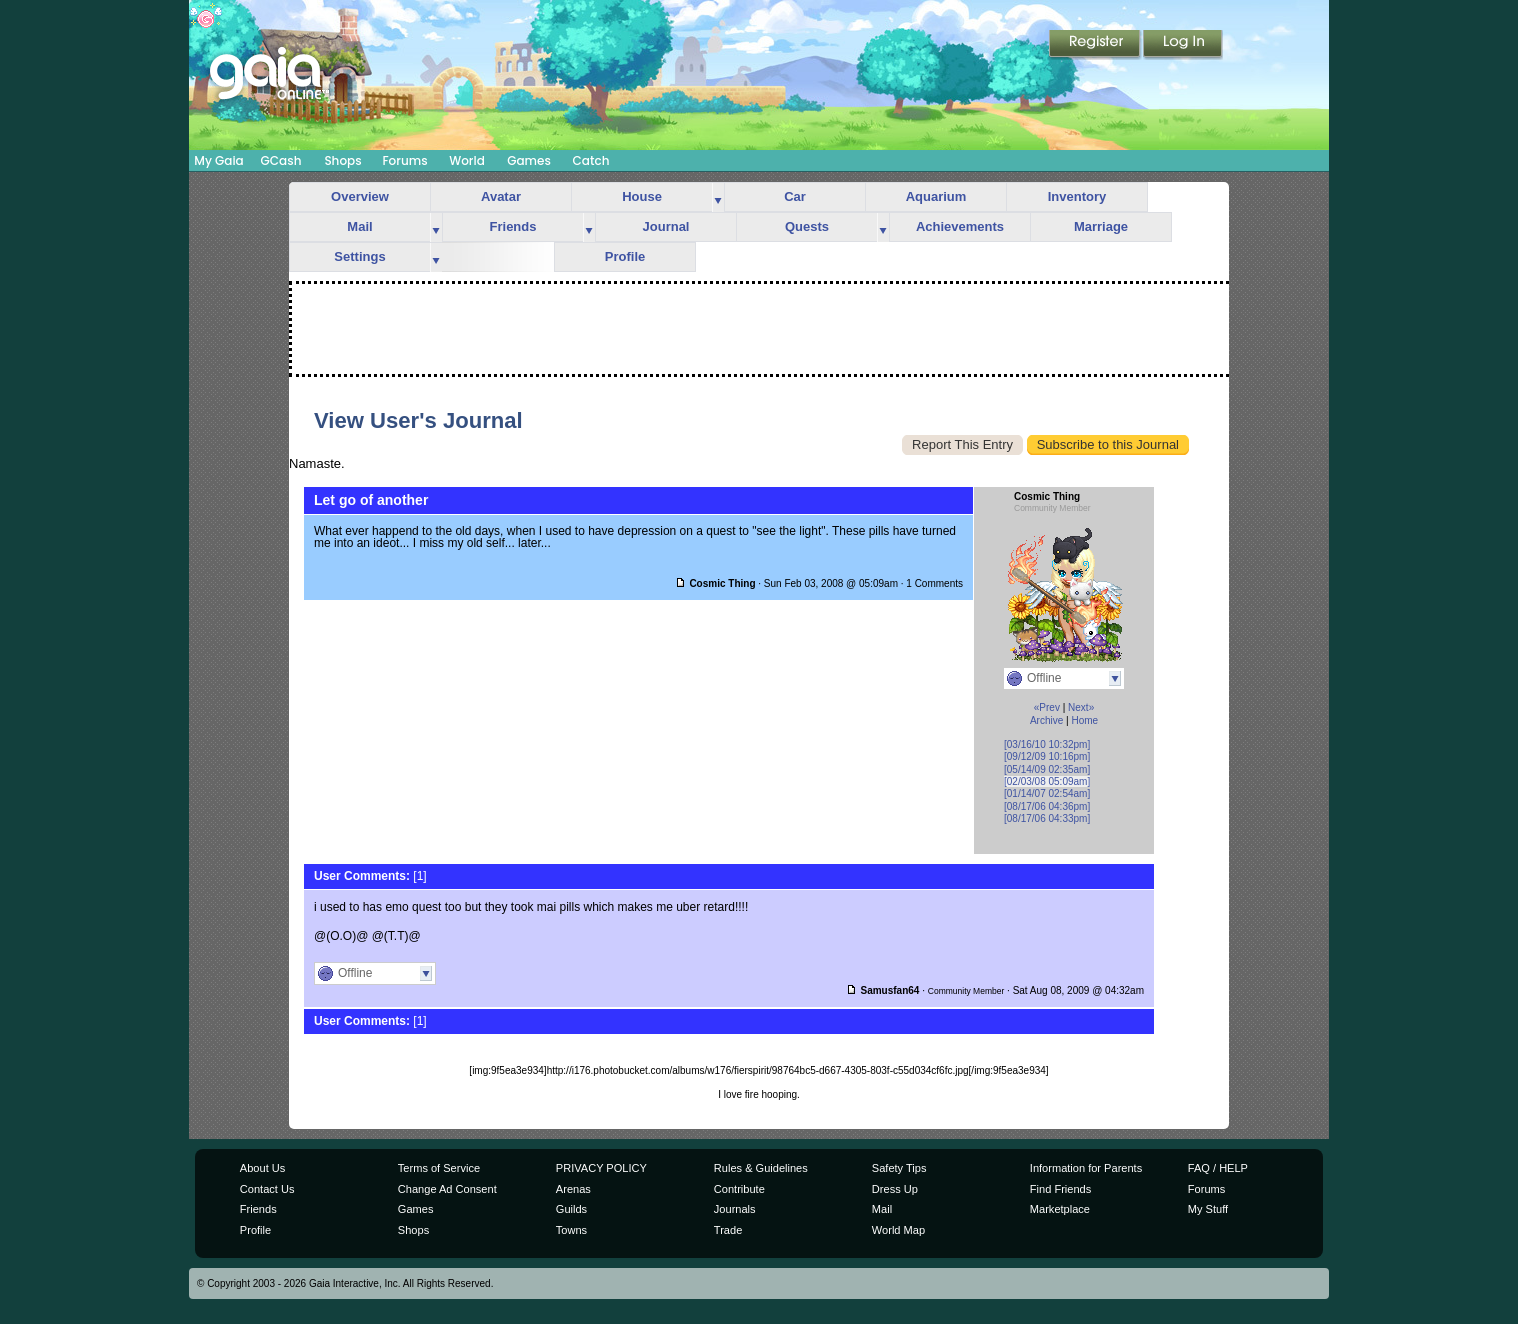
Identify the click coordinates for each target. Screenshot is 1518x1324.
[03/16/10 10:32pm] (1047, 744)
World (467, 160)
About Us (262, 1168)
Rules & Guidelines (761, 1168)
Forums (404, 160)
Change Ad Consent (447, 1189)
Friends (513, 226)
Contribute (739, 1189)
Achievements (960, 226)
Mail (359, 226)
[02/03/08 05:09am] (1047, 781)
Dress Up (895, 1189)
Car (795, 196)
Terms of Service (439, 1168)
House (642, 196)
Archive (1046, 720)
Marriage (1101, 226)
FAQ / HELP (1218, 1168)
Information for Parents (1086, 1168)
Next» (1081, 707)
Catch (591, 160)
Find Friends (1060, 1189)
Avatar (501, 196)
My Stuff (1208, 1209)
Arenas (573, 1189)
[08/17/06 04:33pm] (1047, 818)
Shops (342, 160)
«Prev (1047, 707)
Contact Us (267, 1189)
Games (529, 160)
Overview (360, 196)
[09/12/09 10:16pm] (1047, 756)
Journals (735, 1209)
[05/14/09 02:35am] (1047, 769)
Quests (807, 226)
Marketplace (1060, 1209)
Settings (359, 256)
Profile (625, 256)
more (718, 197)
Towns (571, 1230)
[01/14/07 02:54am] (1047, 793)
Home (1084, 720)
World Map (898, 1230)
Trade (728, 1230)
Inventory (1077, 196)
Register (1096, 45)
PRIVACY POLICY (601, 1168)
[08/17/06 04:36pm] (1047, 806)
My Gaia (218, 160)
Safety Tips (899, 1168)
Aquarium (936, 196)
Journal (666, 226)
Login (1183, 45)
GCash (281, 160)
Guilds (571, 1209)
